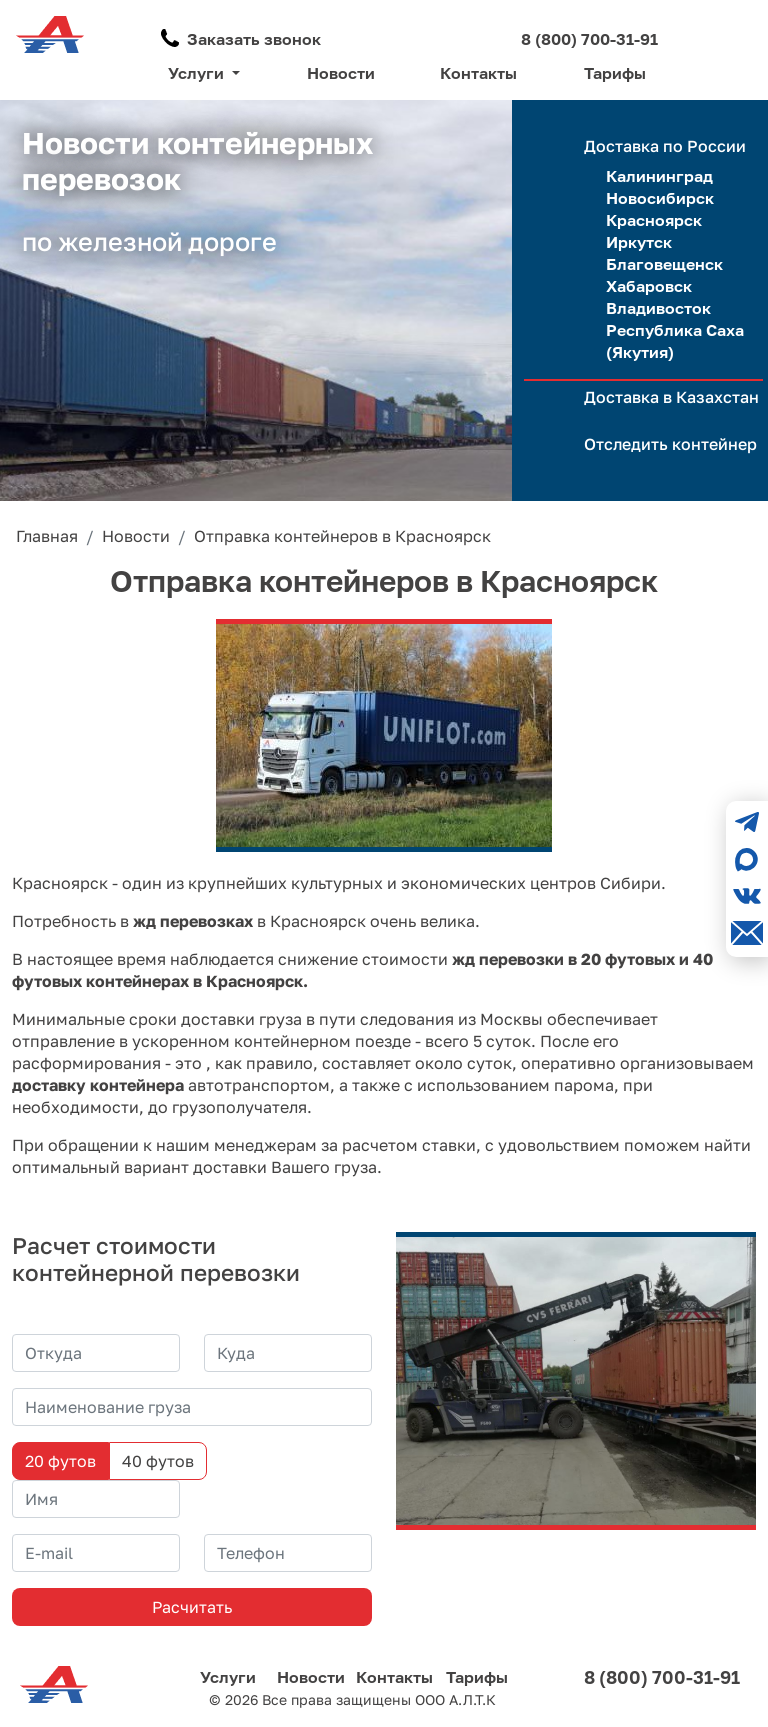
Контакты (478, 73)
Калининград (659, 176)
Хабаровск (649, 286)
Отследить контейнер (670, 444)
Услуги (228, 1677)
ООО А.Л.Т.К (455, 1699)
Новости (341, 73)
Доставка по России (665, 146)
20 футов (60, 1461)
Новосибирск (660, 198)
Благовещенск (664, 264)
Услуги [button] (198, 73)
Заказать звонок (254, 39)
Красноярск (654, 220)
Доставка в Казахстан (671, 397)
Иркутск (639, 242)
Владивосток (658, 308)
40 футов (158, 1461)
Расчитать (192, 1607)
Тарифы (615, 73)
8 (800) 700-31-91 (589, 39)
